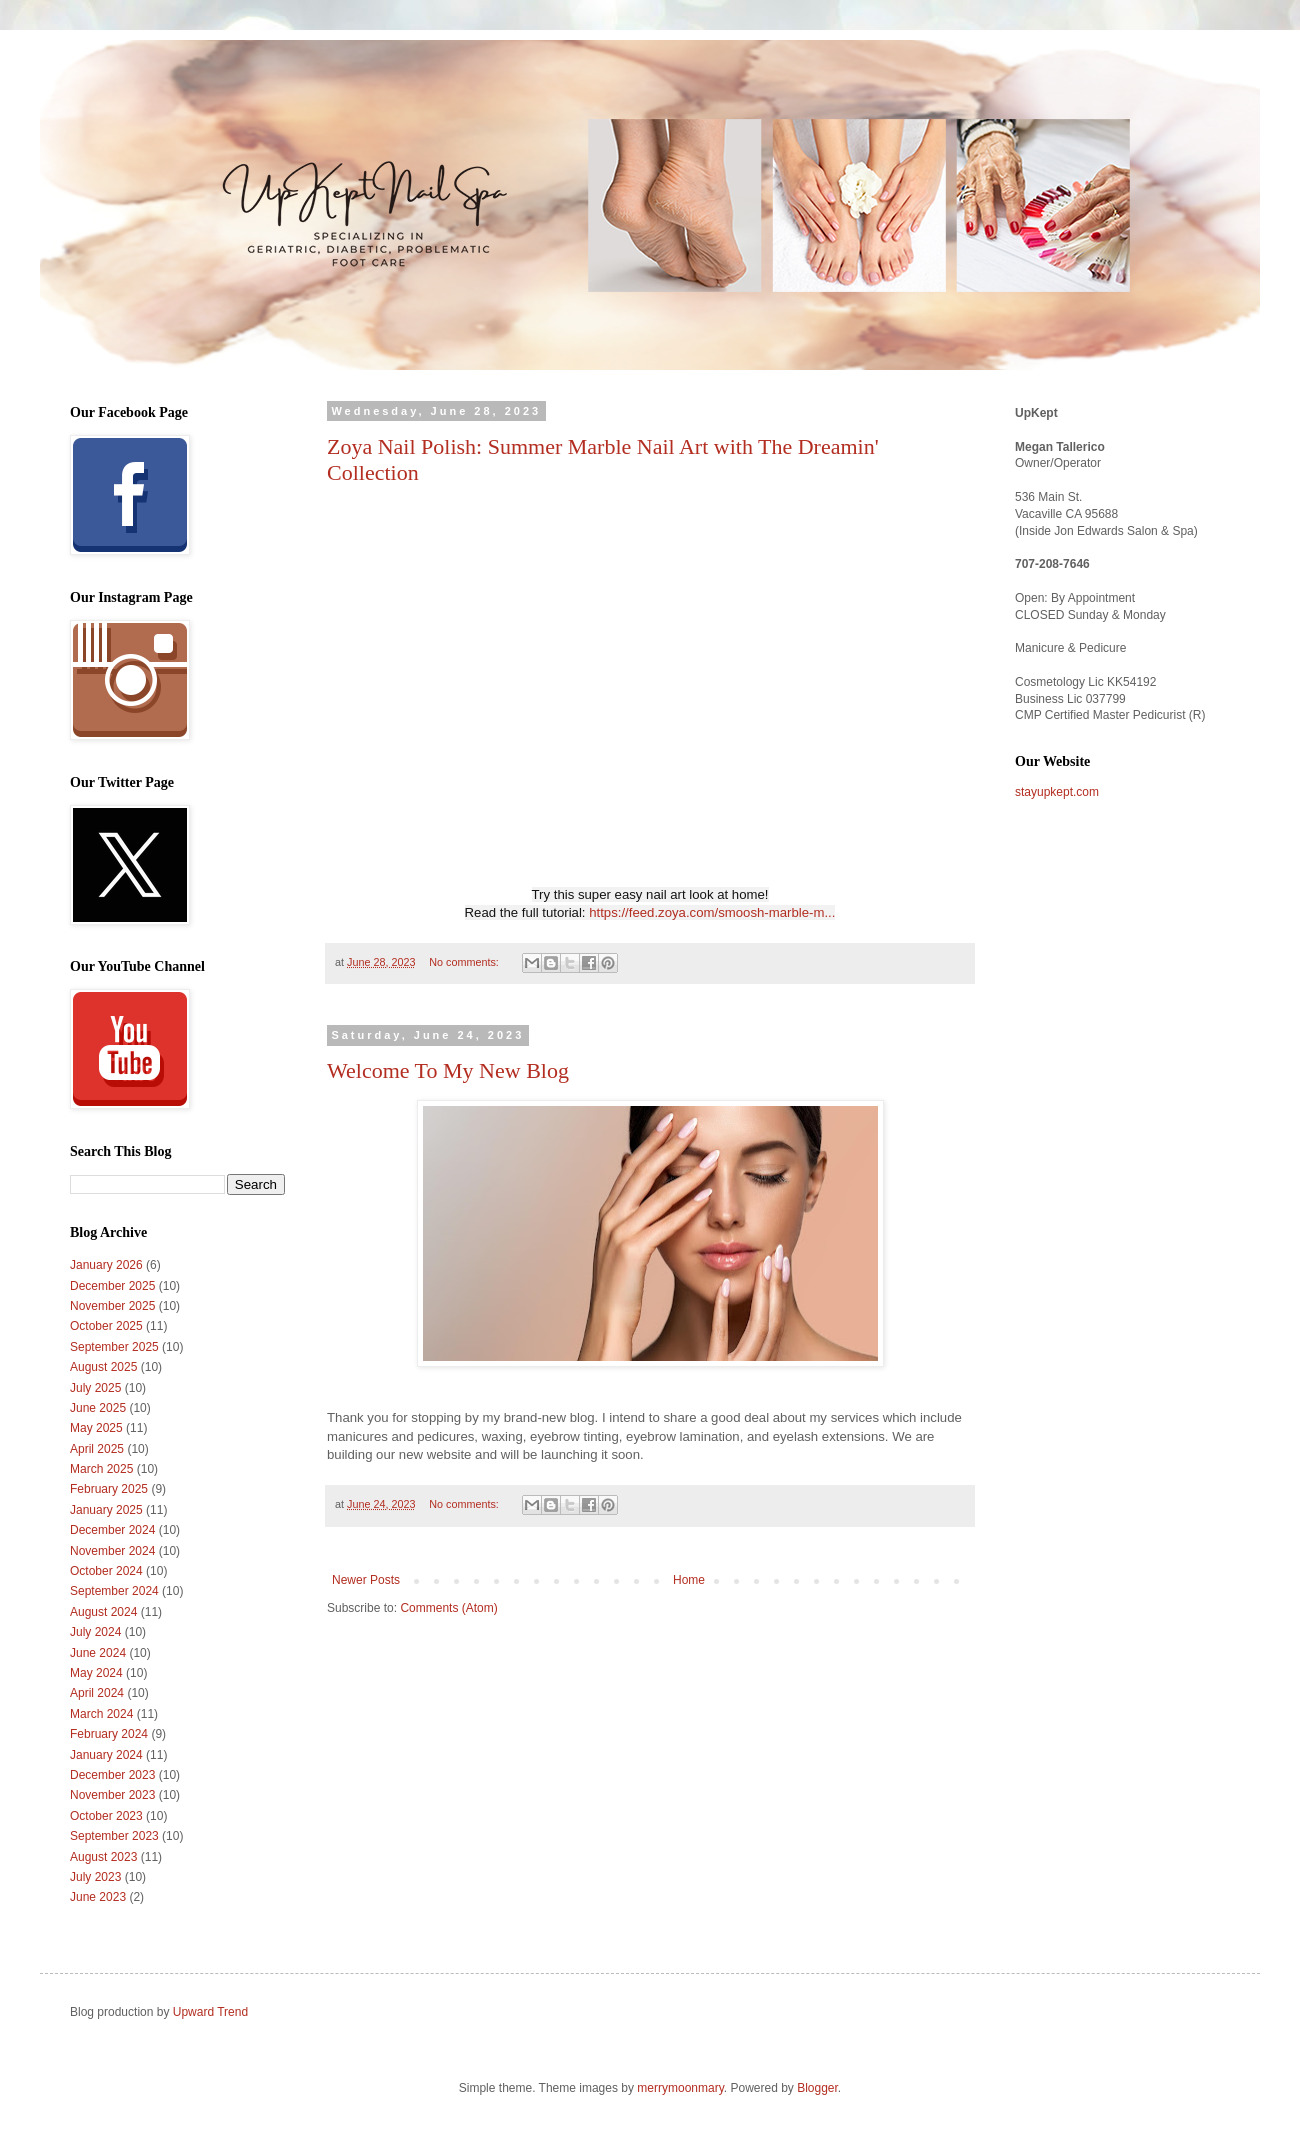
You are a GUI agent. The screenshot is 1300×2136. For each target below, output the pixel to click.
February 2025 (109, 1489)
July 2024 (95, 1632)
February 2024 (109, 1734)
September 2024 (114, 1591)
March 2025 (101, 1469)
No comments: (465, 962)
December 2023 (112, 1775)
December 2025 (112, 1286)
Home (689, 1580)
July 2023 (95, 1877)
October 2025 (106, 1326)
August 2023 (103, 1857)
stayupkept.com (1057, 792)
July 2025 (95, 1388)
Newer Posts (366, 1580)
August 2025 (103, 1367)
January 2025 (106, 1510)
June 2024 (98, 1653)
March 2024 (101, 1714)
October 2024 (106, 1571)
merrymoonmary (680, 2088)
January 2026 (106, 1265)
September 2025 (114, 1347)
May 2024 (96, 1673)
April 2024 (97, 1693)
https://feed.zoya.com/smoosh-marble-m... (712, 912)
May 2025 (96, 1428)
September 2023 (114, 1836)
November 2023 (112, 1795)
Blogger (817, 2088)
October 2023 (106, 1816)
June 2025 (98, 1408)
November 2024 (112, 1551)
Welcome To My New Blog (448, 1070)
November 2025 (112, 1306)
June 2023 (98, 1897)
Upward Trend (210, 2012)
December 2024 (112, 1530)
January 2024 (106, 1755)
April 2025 (97, 1449)
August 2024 (103, 1612)
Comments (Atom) (448, 1608)
